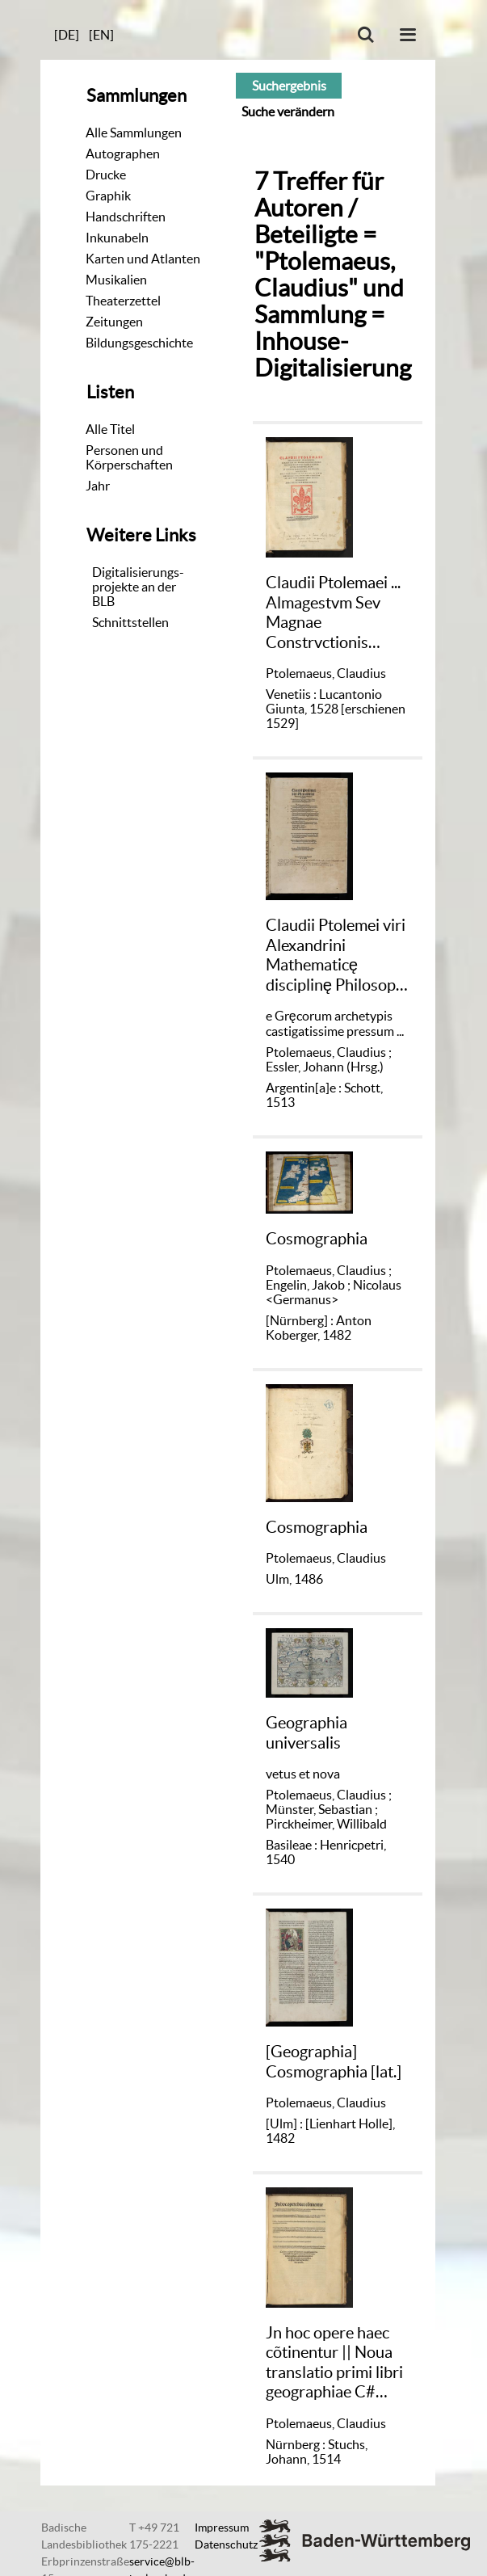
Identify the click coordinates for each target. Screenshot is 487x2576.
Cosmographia (316, 1238)
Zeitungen (114, 321)
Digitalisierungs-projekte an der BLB (138, 586)
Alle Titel (110, 429)
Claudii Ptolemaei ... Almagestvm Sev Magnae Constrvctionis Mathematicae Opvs (335, 612)
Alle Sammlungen (134, 132)
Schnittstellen (130, 622)
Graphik (108, 195)
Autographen (123, 153)
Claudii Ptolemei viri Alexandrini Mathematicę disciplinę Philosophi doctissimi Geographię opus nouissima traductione (337, 955)
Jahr (98, 485)
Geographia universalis (306, 1732)
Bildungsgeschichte (139, 342)
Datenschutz (226, 2544)
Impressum (222, 2527)
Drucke (106, 174)
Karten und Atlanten (143, 258)
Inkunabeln (117, 237)
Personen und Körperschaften (129, 457)
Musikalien (116, 279)
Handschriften (126, 216)
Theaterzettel (123, 300)
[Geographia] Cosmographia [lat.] (333, 2061)
